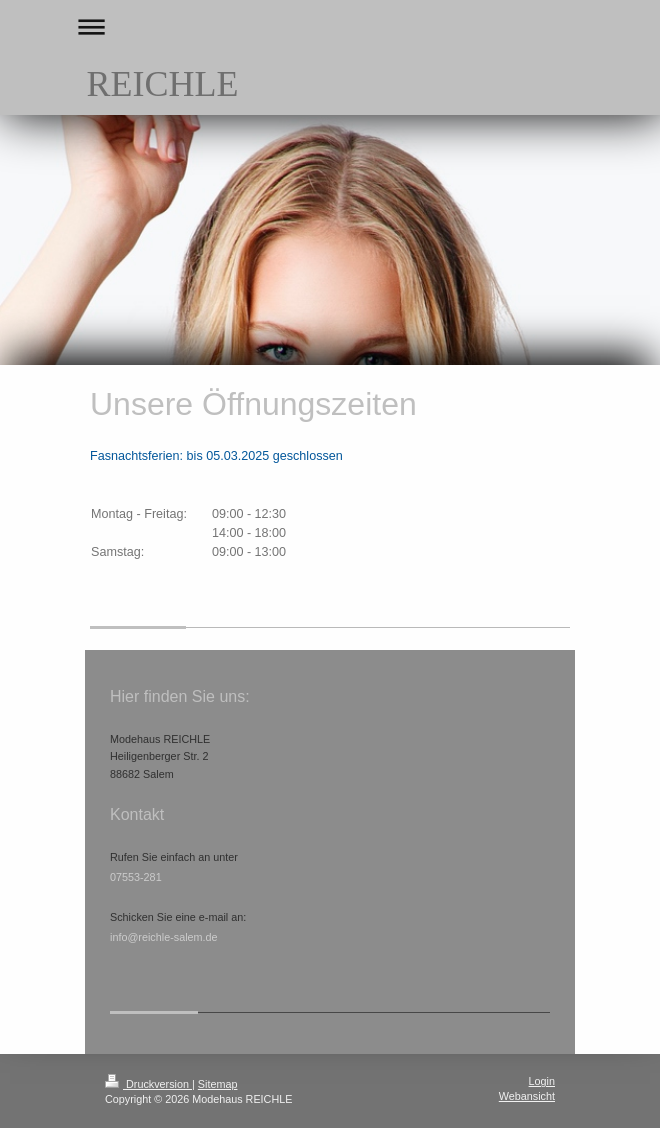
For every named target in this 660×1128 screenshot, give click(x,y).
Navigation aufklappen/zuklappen (330, 26)
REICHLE (162, 84)
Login (542, 1081)
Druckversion (148, 1084)
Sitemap (218, 1084)
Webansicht (527, 1096)
